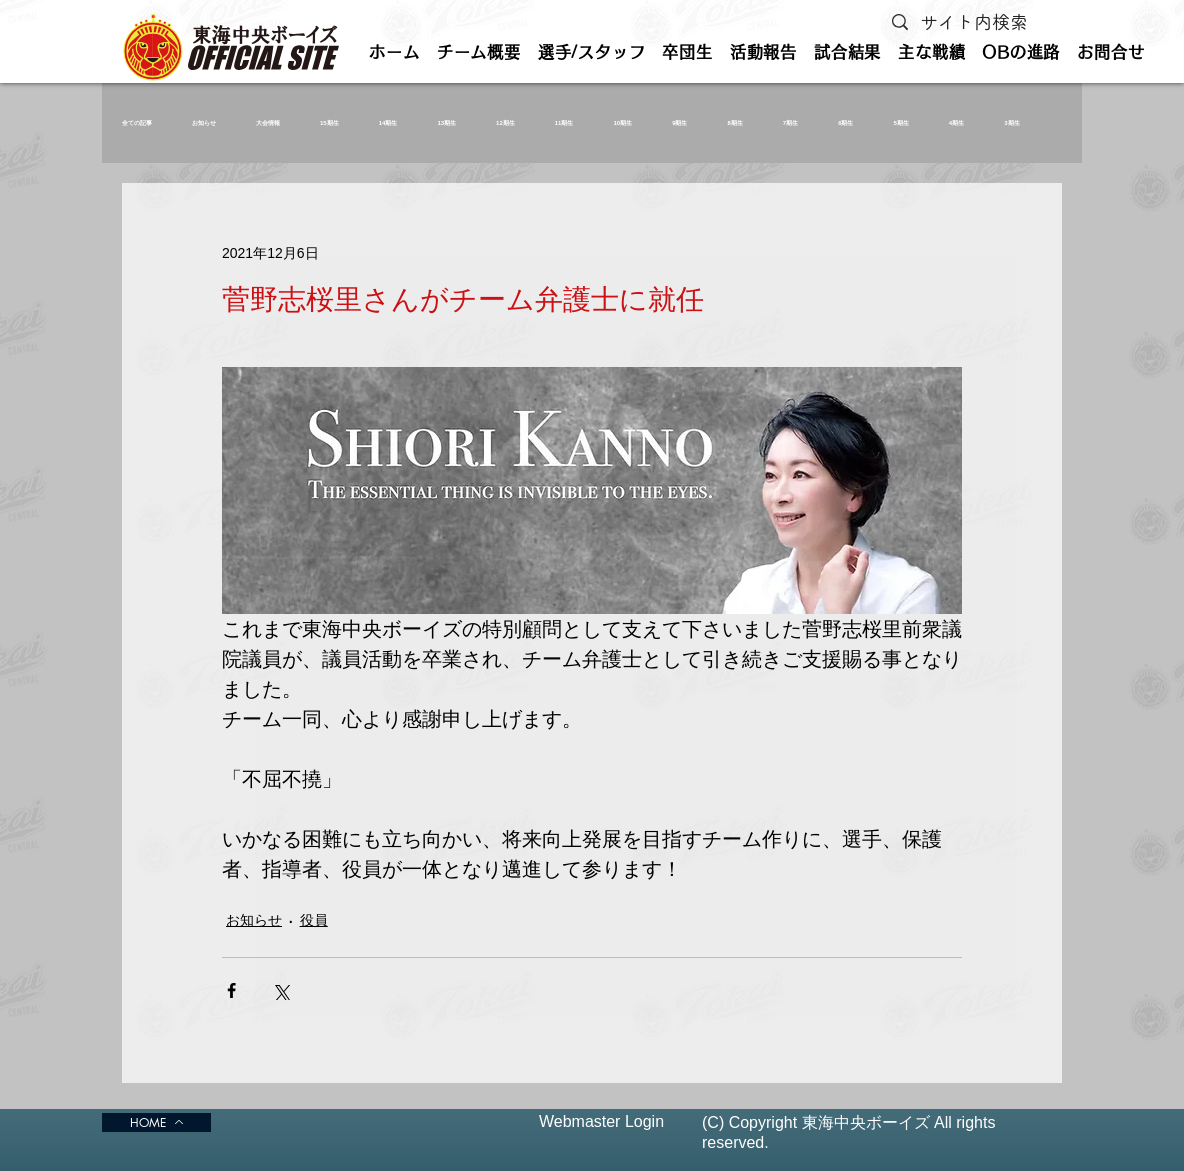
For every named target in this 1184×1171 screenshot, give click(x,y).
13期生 (446, 123)
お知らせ (204, 123)
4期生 (956, 123)
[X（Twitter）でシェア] (280, 990)
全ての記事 (137, 123)
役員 (314, 920)
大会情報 (268, 123)
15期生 (329, 123)
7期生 (790, 123)
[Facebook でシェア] (231, 990)
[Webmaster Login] (601, 1122)
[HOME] (156, 1122)
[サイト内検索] (978, 22)
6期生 (845, 123)
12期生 (505, 123)
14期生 (388, 123)
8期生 (734, 123)
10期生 (622, 123)
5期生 (901, 123)
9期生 (679, 123)
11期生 (564, 123)
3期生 (1011, 123)
